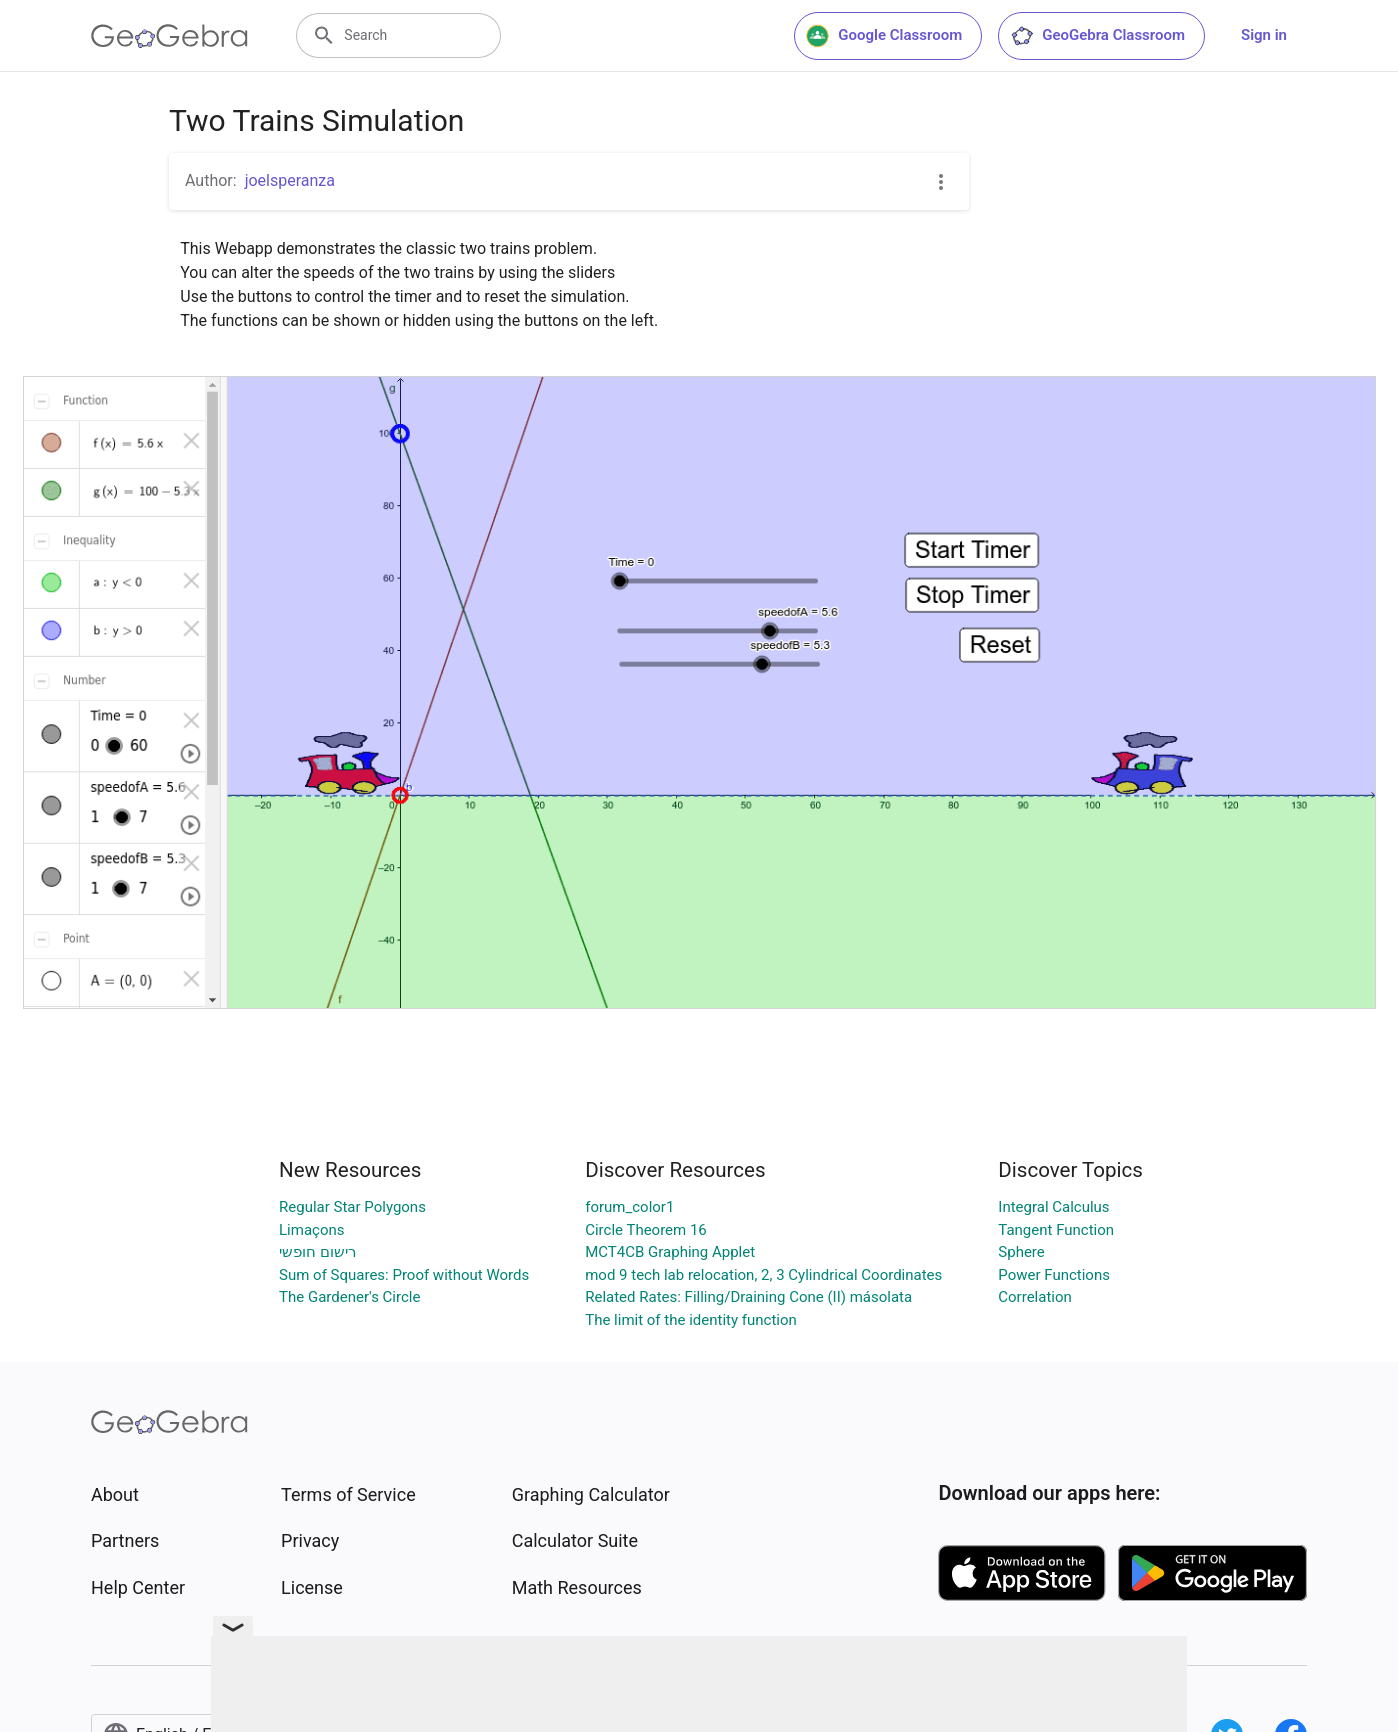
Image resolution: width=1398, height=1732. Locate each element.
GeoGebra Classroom (1097, 36)
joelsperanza (290, 180)
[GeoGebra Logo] (169, 36)
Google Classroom (884, 36)
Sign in (1264, 35)
